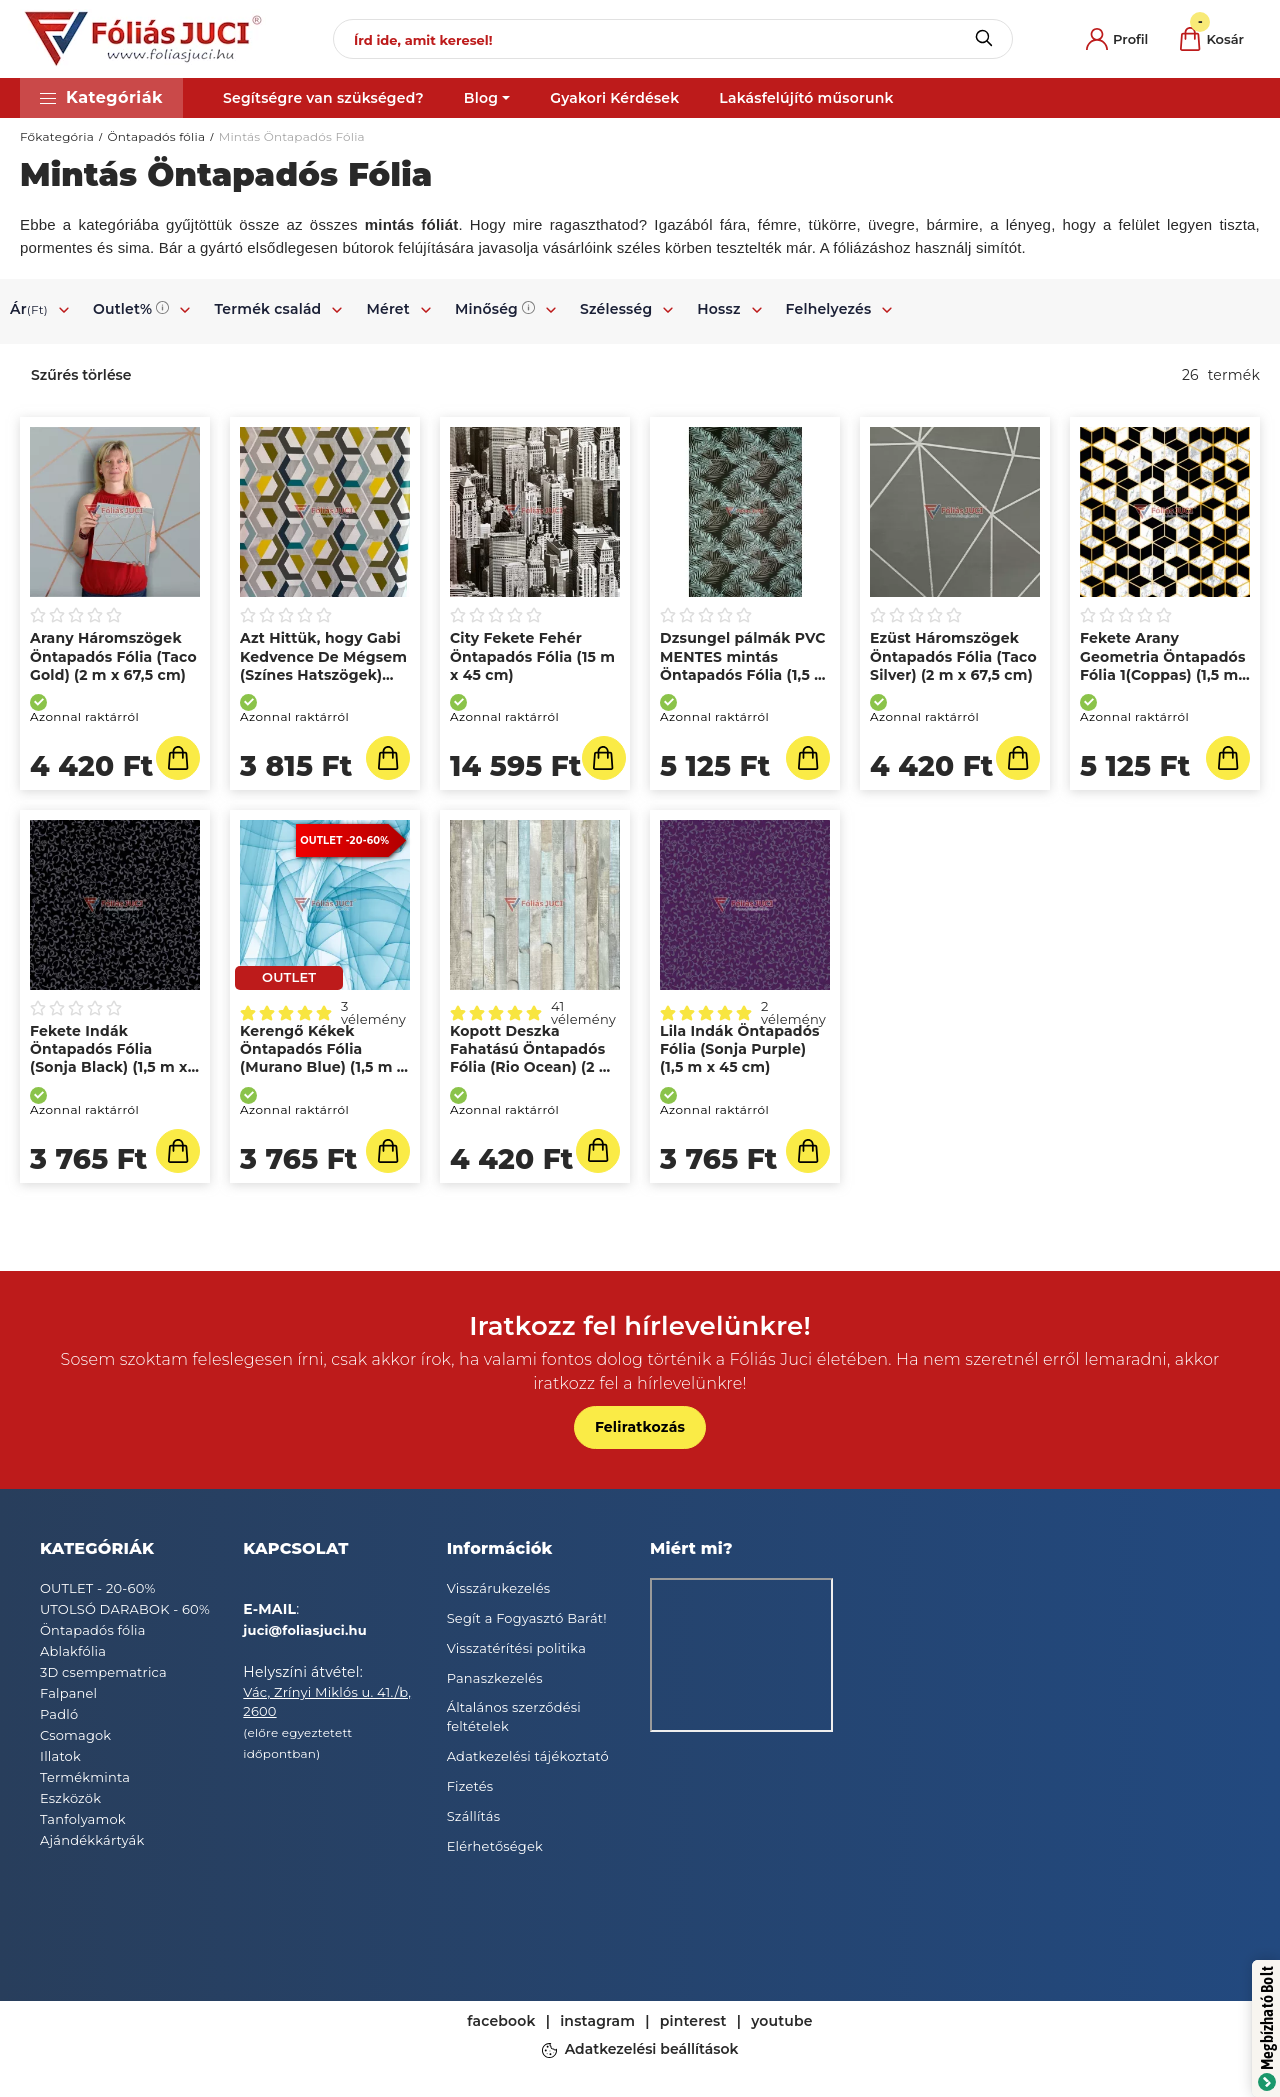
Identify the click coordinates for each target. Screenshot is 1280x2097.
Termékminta (85, 1777)
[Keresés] (983, 39)
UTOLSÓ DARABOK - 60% (125, 1609)
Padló (59, 1714)
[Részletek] (598, 1151)
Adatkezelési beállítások (652, 2049)
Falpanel (68, 1693)
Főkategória (57, 136)
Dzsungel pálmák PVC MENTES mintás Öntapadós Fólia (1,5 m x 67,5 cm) (744, 665)
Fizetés (470, 1786)
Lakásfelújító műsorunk (806, 98)
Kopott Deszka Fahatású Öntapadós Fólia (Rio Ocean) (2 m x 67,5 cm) (532, 1058)
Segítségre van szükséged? (323, 98)
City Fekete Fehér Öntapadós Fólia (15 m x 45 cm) (532, 656)
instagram (597, 2021)
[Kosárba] (178, 758)
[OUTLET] (289, 978)
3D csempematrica (103, 1672)
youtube (782, 2021)
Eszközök (70, 1798)
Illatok (60, 1756)
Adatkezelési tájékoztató (528, 1756)
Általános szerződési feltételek (514, 1717)
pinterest (693, 2021)
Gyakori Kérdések (614, 98)
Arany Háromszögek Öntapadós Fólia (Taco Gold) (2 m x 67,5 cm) (113, 656)
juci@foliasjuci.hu (305, 1630)
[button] (101, 98)
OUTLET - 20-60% (98, 1588)
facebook (501, 2021)
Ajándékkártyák (92, 1840)
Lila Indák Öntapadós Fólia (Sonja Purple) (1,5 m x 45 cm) (740, 1049)
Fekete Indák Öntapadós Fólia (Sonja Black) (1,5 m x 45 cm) (109, 1058)
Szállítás (474, 1816)
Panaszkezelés (495, 1678)
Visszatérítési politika (516, 1648)
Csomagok (75, 1735)
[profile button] (1117, 39)
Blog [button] (481, 98)
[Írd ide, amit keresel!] (673, 39)
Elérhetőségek (495, 1846)
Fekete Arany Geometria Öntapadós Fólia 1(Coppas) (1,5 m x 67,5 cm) (1163, 665)
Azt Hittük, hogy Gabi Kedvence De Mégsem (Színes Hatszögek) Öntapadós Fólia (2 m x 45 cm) (323, 674)
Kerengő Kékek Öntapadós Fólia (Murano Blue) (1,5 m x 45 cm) (322, 1058)
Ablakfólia (73, 1651)
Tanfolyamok (83, 1819)
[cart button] (1212, 39)
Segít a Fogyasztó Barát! (527, 1618)
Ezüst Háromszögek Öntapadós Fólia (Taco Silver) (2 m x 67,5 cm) (953, 656)
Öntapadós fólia (156, 136)
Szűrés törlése (81, 375)
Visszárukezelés (499, 1588)
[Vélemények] (115, 616)
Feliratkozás (640, 1427)
